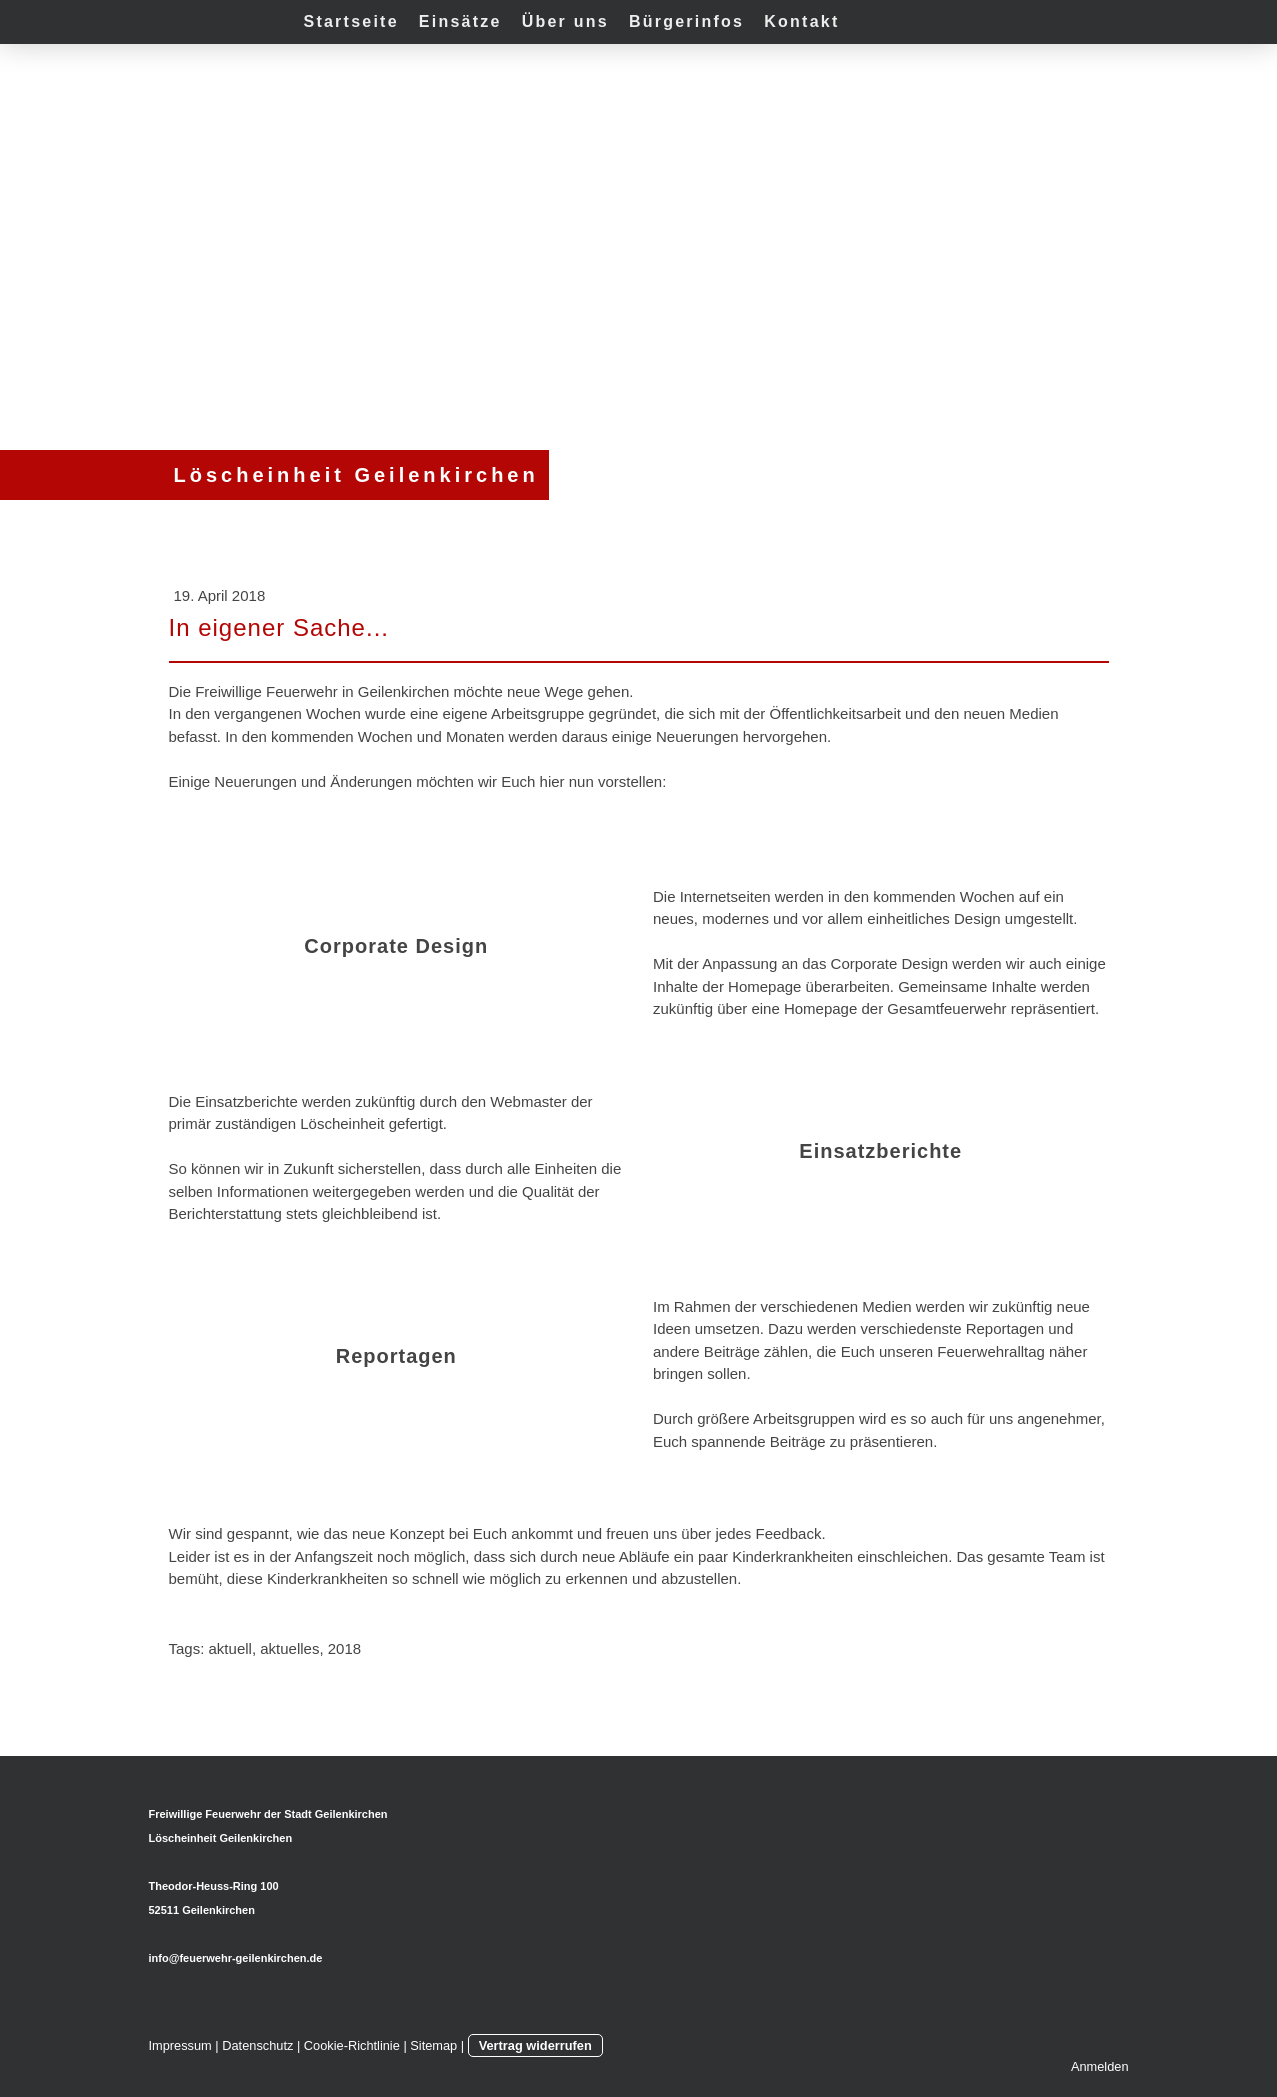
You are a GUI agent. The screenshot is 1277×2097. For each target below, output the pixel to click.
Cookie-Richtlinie (352, 2045)
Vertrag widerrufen (535, 2045)
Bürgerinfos (686, 21)
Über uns (565, 21)
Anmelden (1100, 2066)
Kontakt (801, 21)
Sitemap (433, 2045)
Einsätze (460, 21)
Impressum (180, 2045)
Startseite (351, 21)
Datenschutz (257, 2045)
